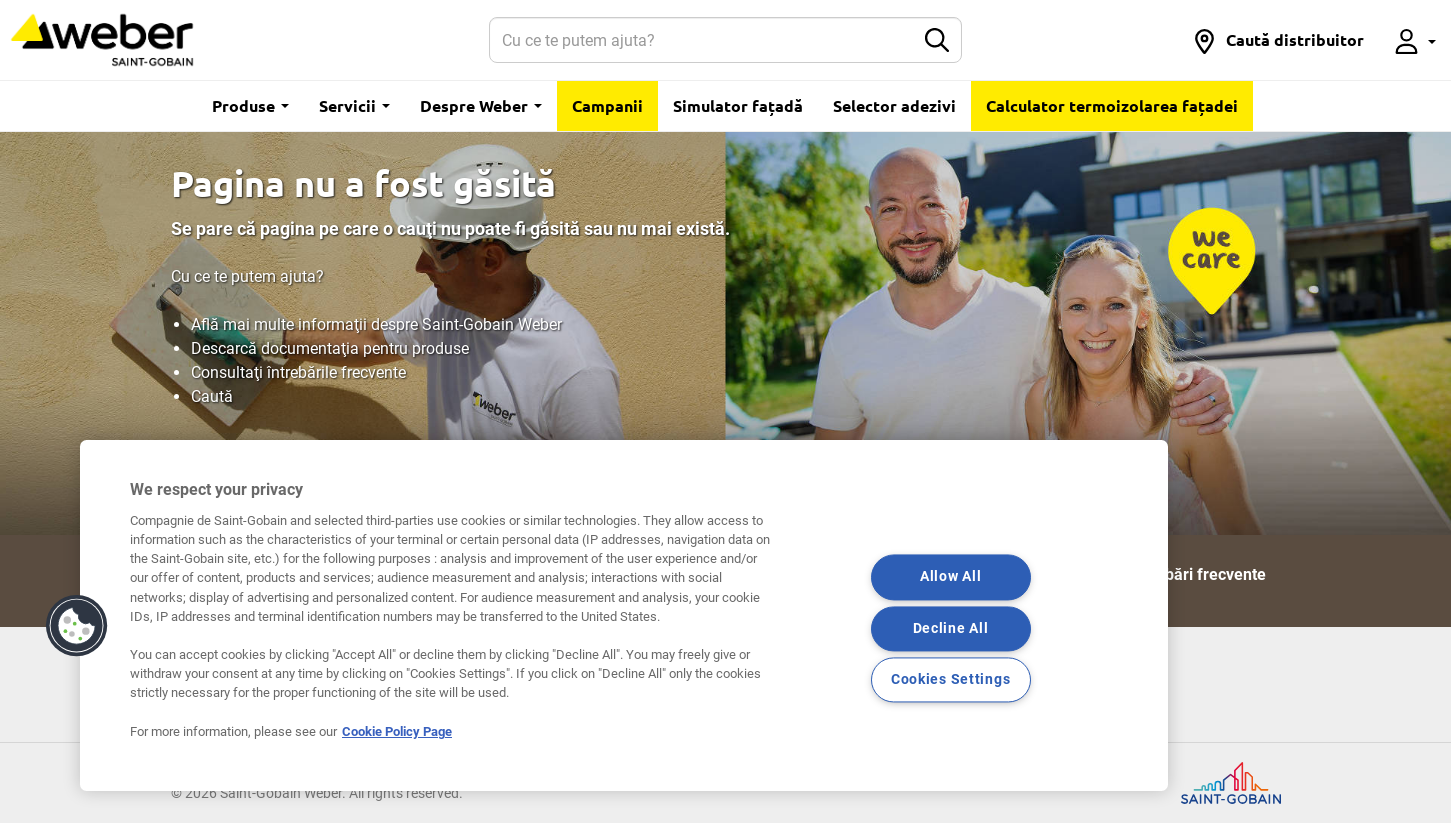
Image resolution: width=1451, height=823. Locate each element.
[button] (1278, 40)
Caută (212, 396)
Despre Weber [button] (481, 105)
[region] (624, 615)
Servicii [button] (354, 105)
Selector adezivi (894, 105)
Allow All (950, 577)
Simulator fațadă (738, 105)
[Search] (702, 40)
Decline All (951, 628)
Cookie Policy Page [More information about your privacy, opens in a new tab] (397, 731)
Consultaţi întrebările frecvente (298, 372)
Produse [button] (250, 105)
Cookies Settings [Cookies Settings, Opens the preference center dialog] (951, 679)
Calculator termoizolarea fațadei (1112, 105)
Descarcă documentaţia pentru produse (330, 348)
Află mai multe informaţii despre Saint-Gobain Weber (376, 324)
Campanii (607, 105)
